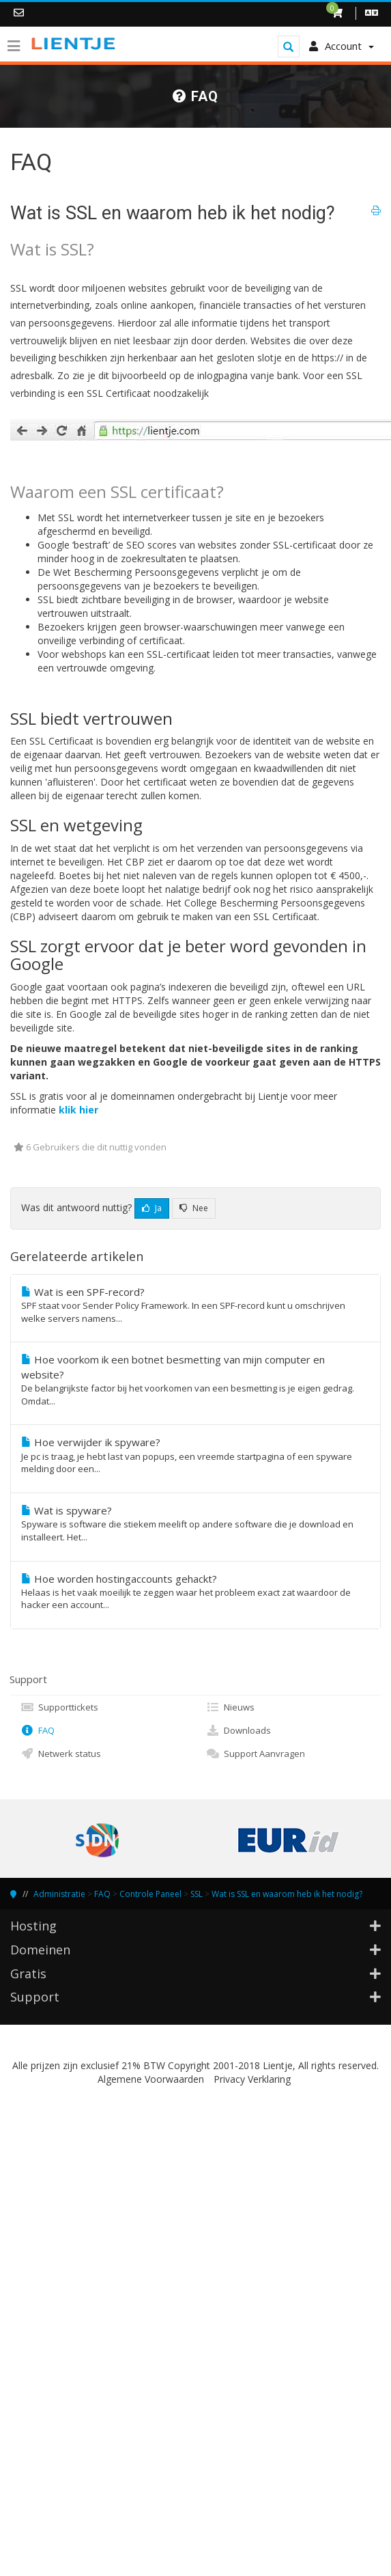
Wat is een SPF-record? (195, 1305)
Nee (193, 1208)
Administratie (59, 1894)
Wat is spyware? (195, 1524)
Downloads (238, 1730)
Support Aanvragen (255, 1753)
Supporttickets (59, 1707)
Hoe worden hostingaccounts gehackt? (195, 1592)
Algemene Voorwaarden (151, 2079)
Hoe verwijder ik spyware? (195, 1455)
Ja (152, 1208)
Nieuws (230, 1707)
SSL (196, 1894)
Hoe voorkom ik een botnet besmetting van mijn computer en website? (195, 1380)
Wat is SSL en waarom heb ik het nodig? (287, 1894)
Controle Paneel (150, 1894)
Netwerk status (60, 1753)
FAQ (37, 1730)
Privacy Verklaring (252, 2079)
